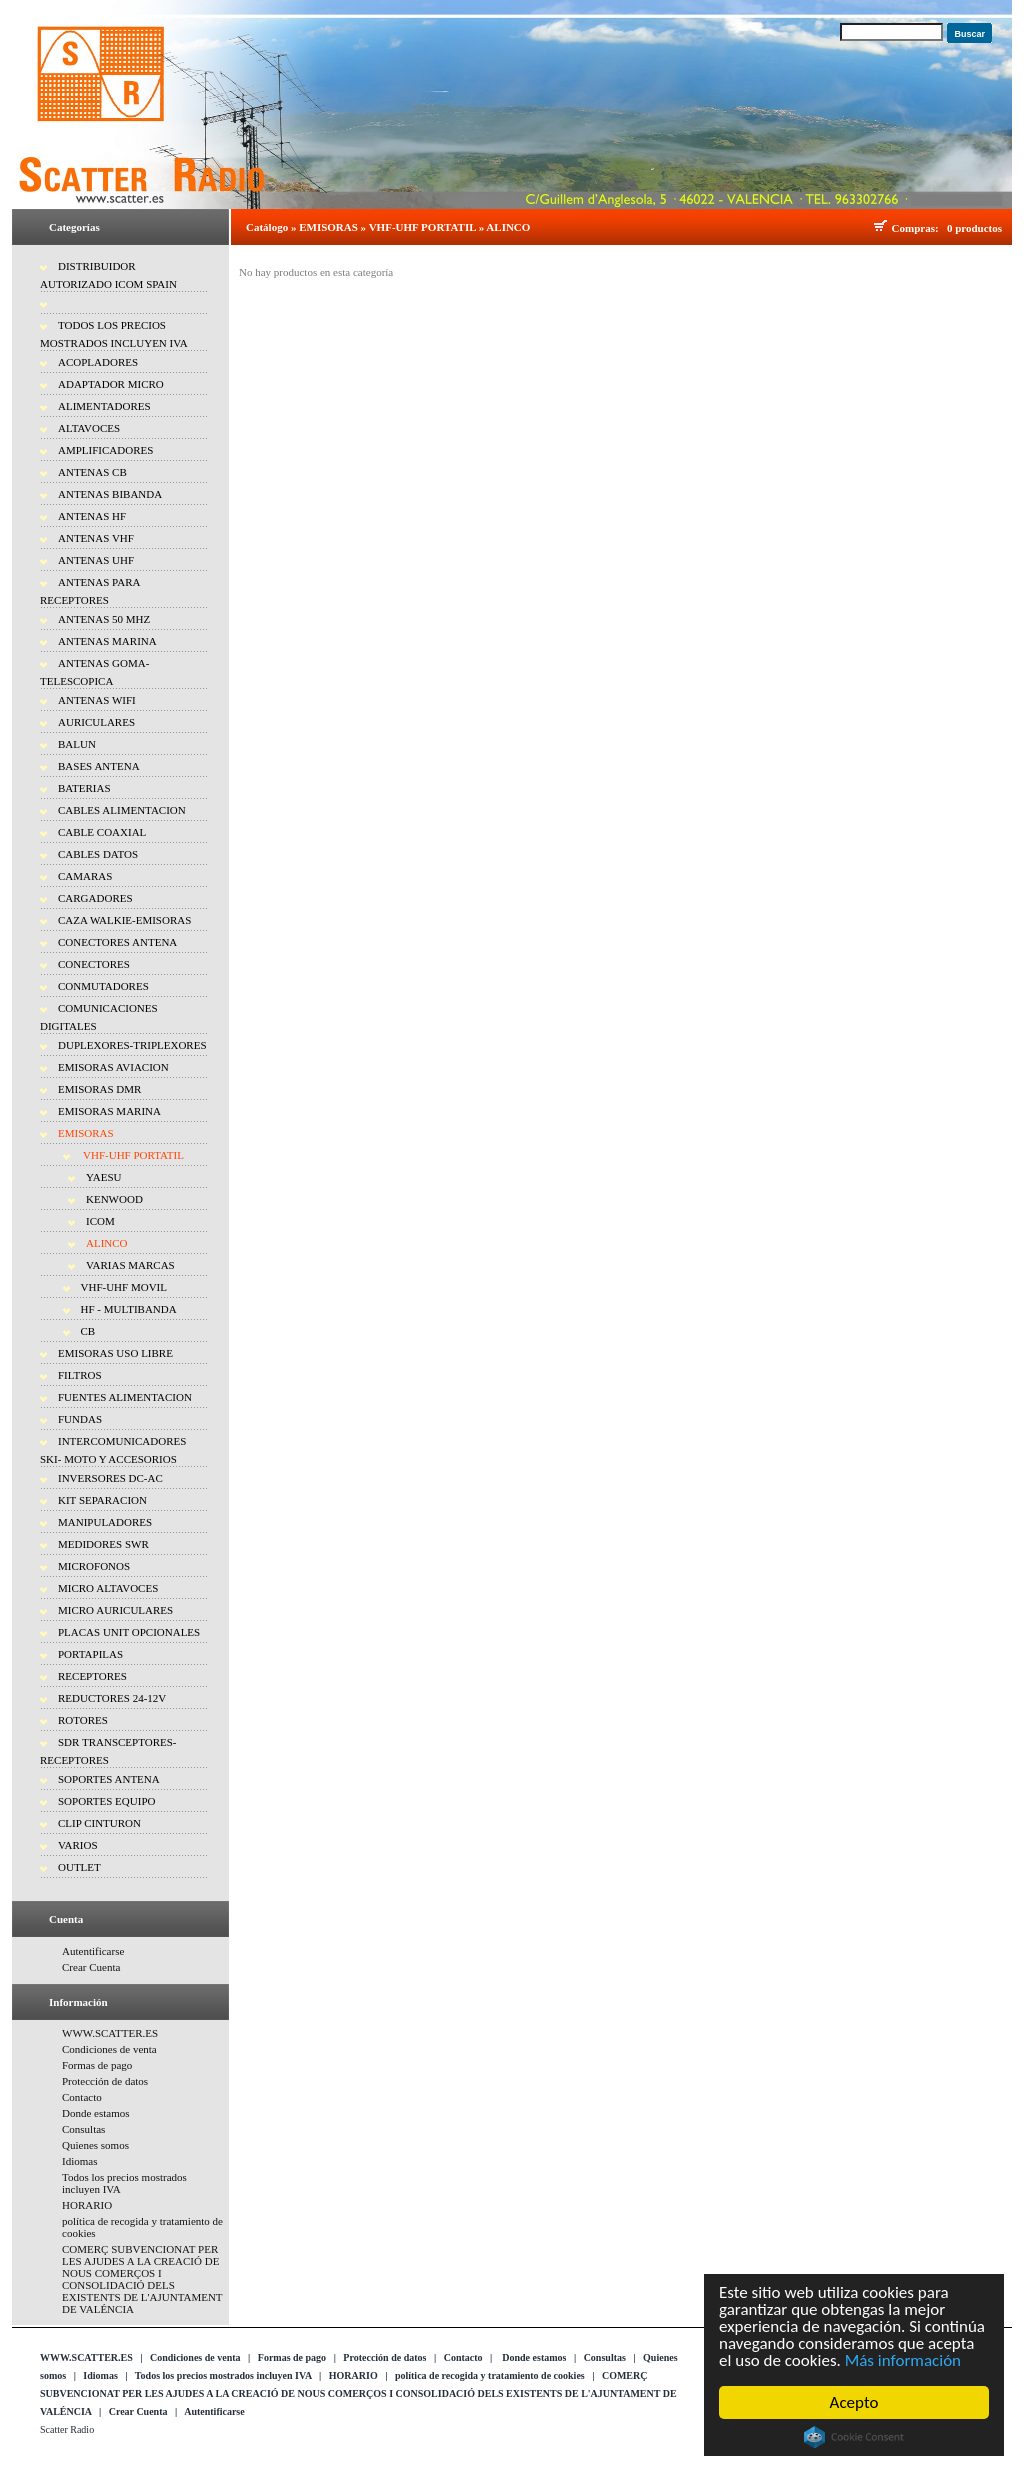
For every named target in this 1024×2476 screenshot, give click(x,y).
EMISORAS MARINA (109, 1111)
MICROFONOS (94, 1566)
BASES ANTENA (99, 766)
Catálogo (267, 227)
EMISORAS (86, 1133)
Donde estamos (96, 2113)
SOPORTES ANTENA (109, 1779)
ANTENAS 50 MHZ (104, 619)
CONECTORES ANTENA (117, 942)
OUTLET (79, 1867)
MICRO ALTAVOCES (108, 1588)
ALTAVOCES (89, 428)
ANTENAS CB (92, 472)
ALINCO (107, 1243)
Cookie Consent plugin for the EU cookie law (855, 2437)
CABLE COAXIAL (102, 832)
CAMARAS (85, 876)
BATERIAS (84, 788)
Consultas (83, 2129)
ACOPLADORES (98, 362)
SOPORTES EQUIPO (106, 1801)
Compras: (918, 228)
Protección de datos (105, 2081)
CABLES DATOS (98, 854)
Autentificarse (93, 1951)
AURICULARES (96, 722)
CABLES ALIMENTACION (122, 810)
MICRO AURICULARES (115, 1610)
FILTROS (80, 1375)
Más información (903, 2360)
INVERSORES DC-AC (110, 1478)
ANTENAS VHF (96, 538)
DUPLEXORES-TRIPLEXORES (132, 1045)
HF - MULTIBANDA (129, 1309)
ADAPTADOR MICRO (111, 384)
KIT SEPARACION (102, 1500)
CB (88, 1331)
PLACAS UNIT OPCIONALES (129, 1632)
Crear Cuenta (91, 1967)
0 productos (974, 228)
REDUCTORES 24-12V (112, 1698)
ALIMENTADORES (104, 406)
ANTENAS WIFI (97, 700)
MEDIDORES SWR (103, 1544)
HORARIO (87, 2205)
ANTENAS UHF (96, 560)
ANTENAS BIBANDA (110, 494)
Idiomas (79, 2161)
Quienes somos (95, 2145)
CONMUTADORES (103, 986)
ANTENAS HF (92, 516)
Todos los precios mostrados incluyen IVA (223, 2375)
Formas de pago (97, 2065)
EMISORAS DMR (99, 1089)
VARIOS (78, 1845)
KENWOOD (114, 1199)
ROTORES (83, 1720)
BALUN (77, 744)
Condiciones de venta (109, 2049)
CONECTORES (94, 964)
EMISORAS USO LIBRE (115, 1353)
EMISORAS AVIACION (113, 1067)
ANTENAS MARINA (107, 641)
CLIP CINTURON (99, 1823)
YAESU (103, 1177)
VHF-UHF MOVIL (124, 1287)
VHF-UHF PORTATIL (132, 1155)
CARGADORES (95, 898)
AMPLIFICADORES (105, 450)
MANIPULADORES (105, 1522)
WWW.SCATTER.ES (110, 2033)
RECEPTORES (92, 1676)
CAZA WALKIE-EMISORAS (124, 920)
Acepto (854, 2402)
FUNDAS (80, 1419)
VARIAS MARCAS (130, 1265)
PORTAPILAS (90, 1654)
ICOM (100, 1221)
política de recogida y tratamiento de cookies (490, 2375)
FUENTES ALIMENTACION (125, 1397)
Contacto (82, 2097)
